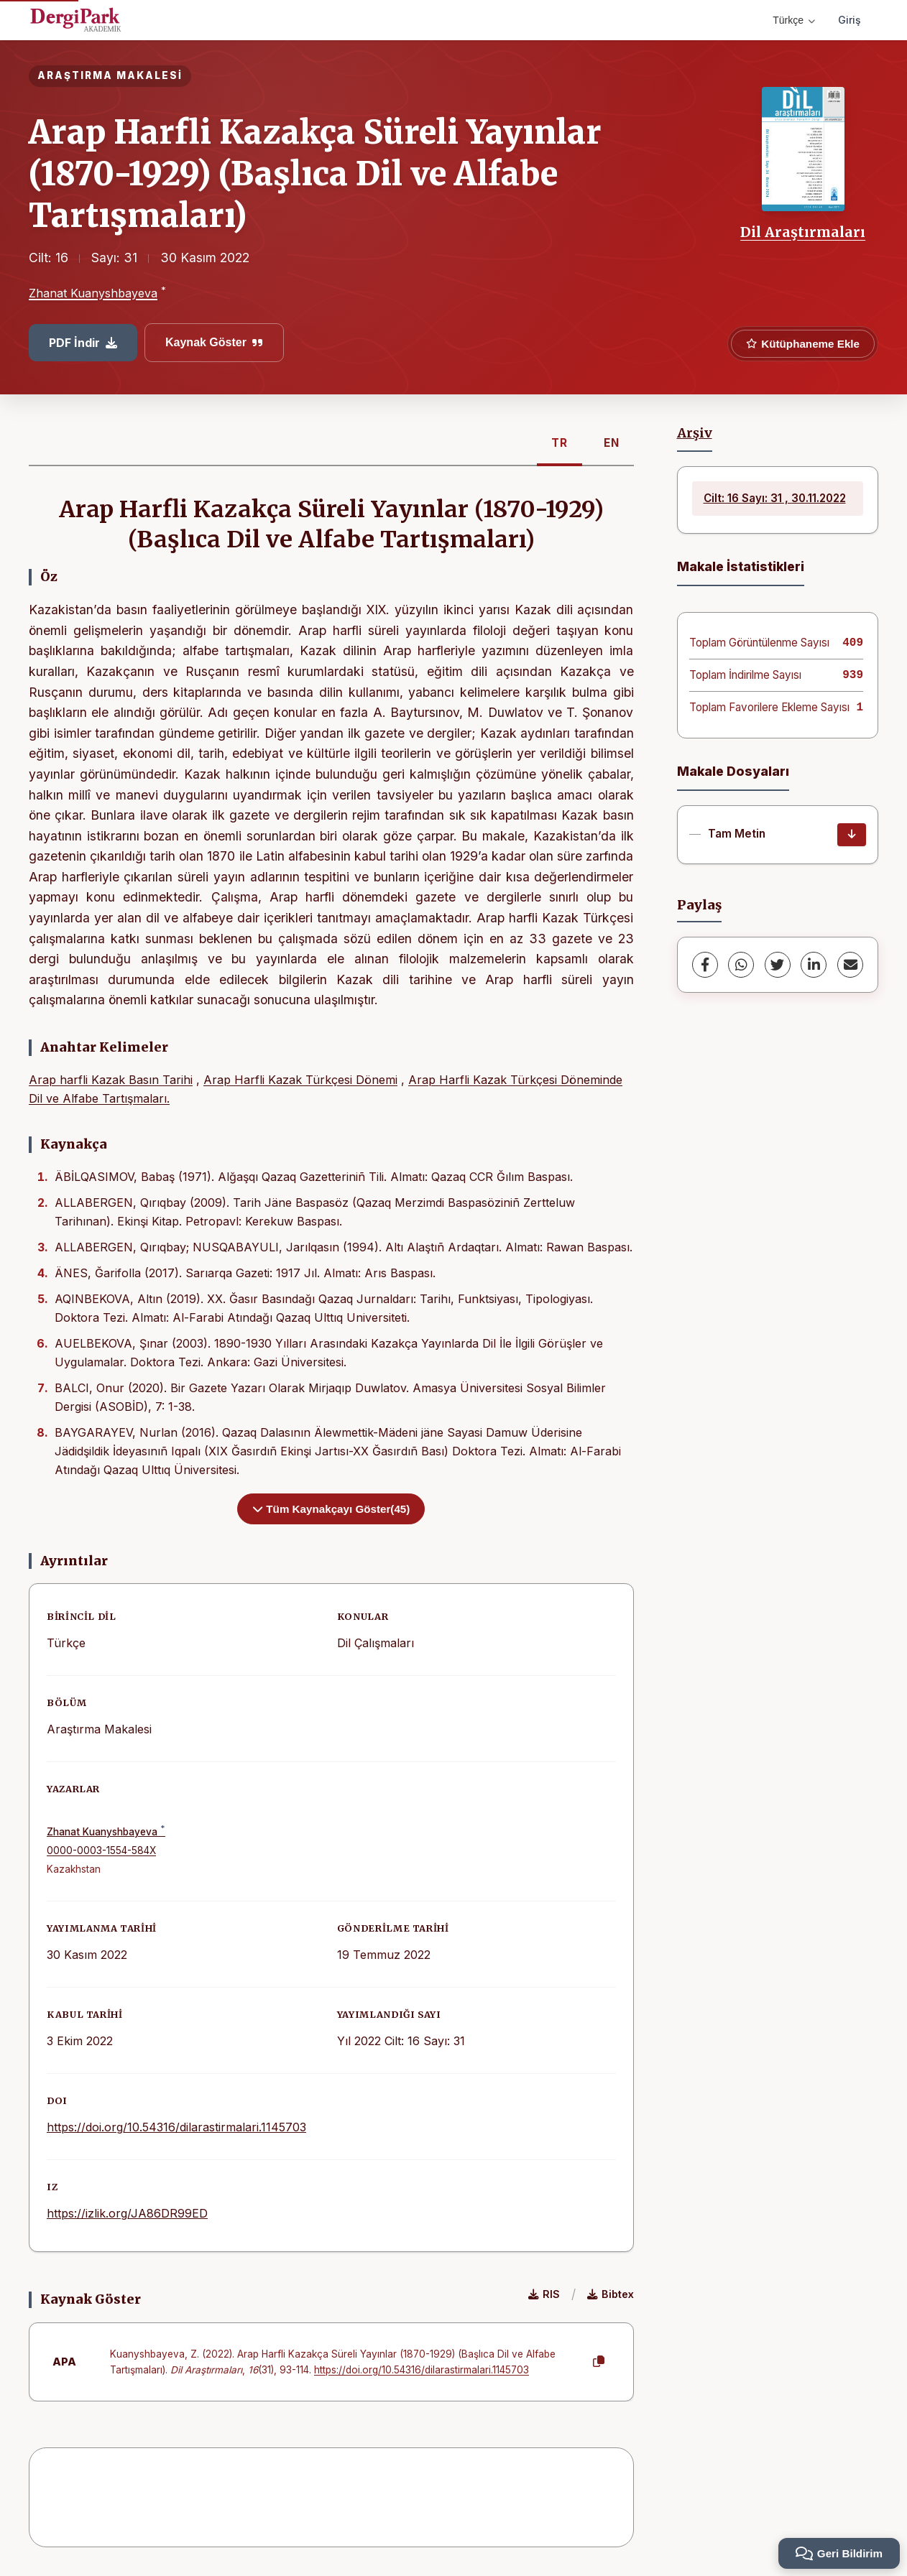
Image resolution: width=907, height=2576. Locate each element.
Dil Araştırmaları (802, 232)
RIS (544, 2294)
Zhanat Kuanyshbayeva (93, 293)
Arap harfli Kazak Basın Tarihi (111, 1079)
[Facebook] (705, 965)
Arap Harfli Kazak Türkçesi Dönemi (300, 1079)
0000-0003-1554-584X (101, 1850)
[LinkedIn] (814, 965)
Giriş (849, 20)
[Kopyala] (598, 2362)
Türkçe (794, 20)
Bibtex (610, 2294)
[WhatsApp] (741, 965)
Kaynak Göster (214, 342)
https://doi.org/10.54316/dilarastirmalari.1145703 (176, 2127)
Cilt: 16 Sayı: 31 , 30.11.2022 (775, 498)
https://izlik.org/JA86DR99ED (127, 2213)
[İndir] (851, 834)
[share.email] (850, 965)
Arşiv (694, 433)
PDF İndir (83, 342)
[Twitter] (778, 965)
